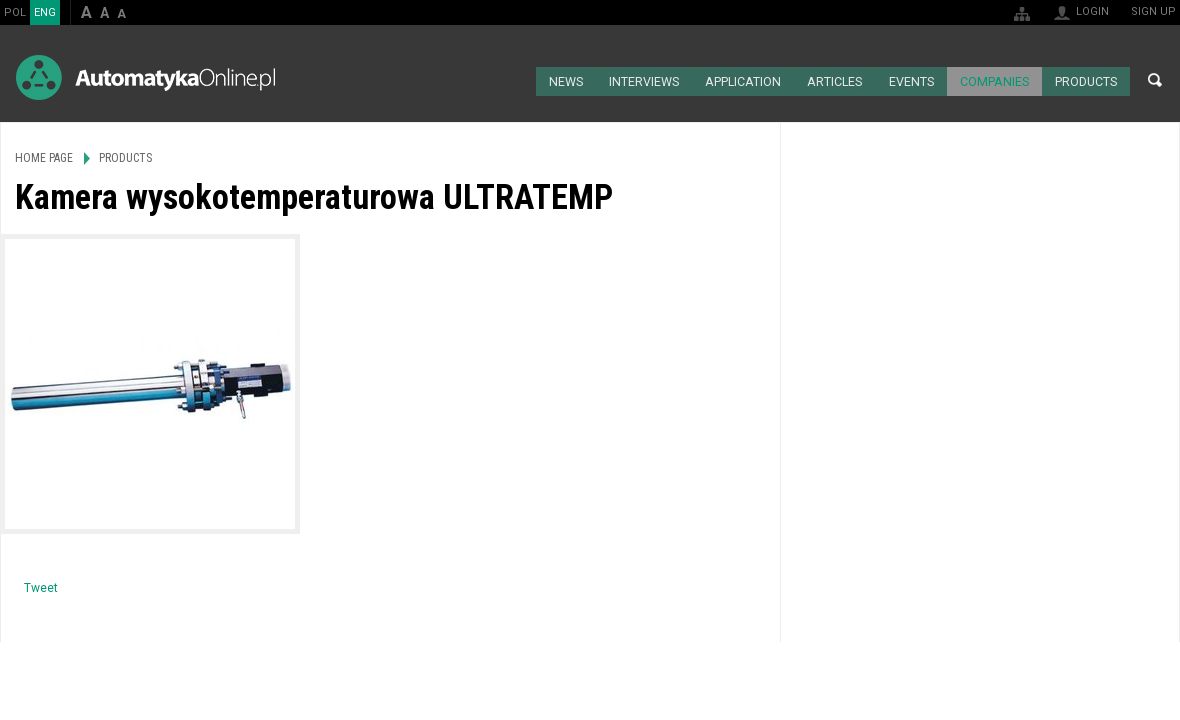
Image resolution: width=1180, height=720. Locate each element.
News (563, 80)
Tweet (41, 586)
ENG (45, 12)
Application (741, 80)
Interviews (642, 80)
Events (910, 80)
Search (1155, 80)
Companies (993, 80)
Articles (833, 80)
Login (1092, 11)
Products (1085, 80)
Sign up (1153, 11)
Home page (511, 80)
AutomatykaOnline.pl (145, 77)
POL (15, 12)
